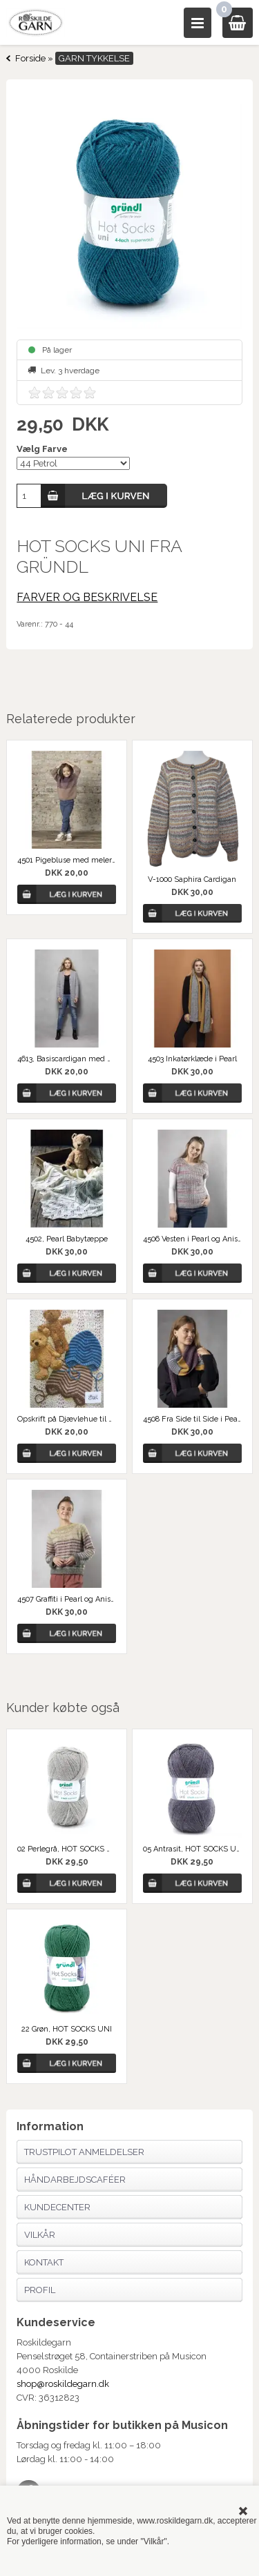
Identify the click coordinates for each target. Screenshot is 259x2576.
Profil (39, 2290)
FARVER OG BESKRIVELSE (87, 597)
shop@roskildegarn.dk (63, 2384)
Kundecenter (57, 2207)
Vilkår (39, 2235)
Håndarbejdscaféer (75, 2179)
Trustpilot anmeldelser (84, 2152)
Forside (30, 58)
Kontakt (44, 2262)
